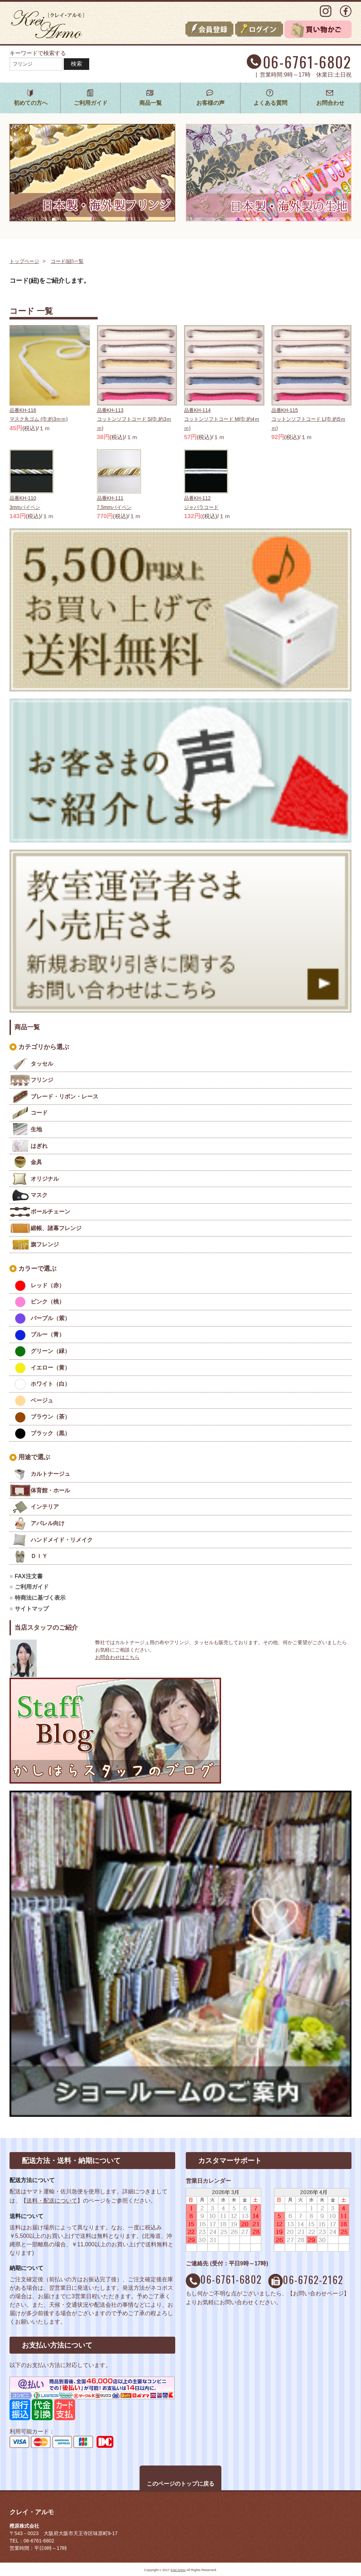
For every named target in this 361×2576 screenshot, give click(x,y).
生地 (36, 1129)
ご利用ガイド (91, 103)
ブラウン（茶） (50, 1417)
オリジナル (45, 1179)
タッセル (42, 1064)
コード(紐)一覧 (67, 261)
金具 (36, 1162)
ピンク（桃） (50, 1302)
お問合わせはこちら (117, 1657)
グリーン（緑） (50, 1351)
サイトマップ (32, 1609)
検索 (76, 64)
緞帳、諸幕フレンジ (56, 1228)
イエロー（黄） (50, 1368)
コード (39, 1113)
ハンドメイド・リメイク (62, 1540)
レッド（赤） (48, 1285)
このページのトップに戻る (180, 2484)
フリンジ (42, 1080)
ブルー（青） (48, 1334)
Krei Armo (178, 2570)
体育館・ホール (50, 1490)
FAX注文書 (29, 1576)
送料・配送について (51, 2201)
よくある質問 (270, 103)
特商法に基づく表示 (40, 1598)
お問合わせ (330, 103)
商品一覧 (150, 103)
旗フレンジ (45, 1244)
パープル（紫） (50, 1318)
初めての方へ (31, 103)
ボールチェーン (50, 1212)
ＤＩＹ (39, 1556)
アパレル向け (48, 1523)
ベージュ (42, 1400)
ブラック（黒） (50, 1433)
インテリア (45, 1507)
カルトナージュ (50, 1474)
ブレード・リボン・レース (64, 1097)
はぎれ (39, 1146)
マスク (39, 1195)
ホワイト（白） (50, 1384)
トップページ (24, 261)
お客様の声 (210, 103)
